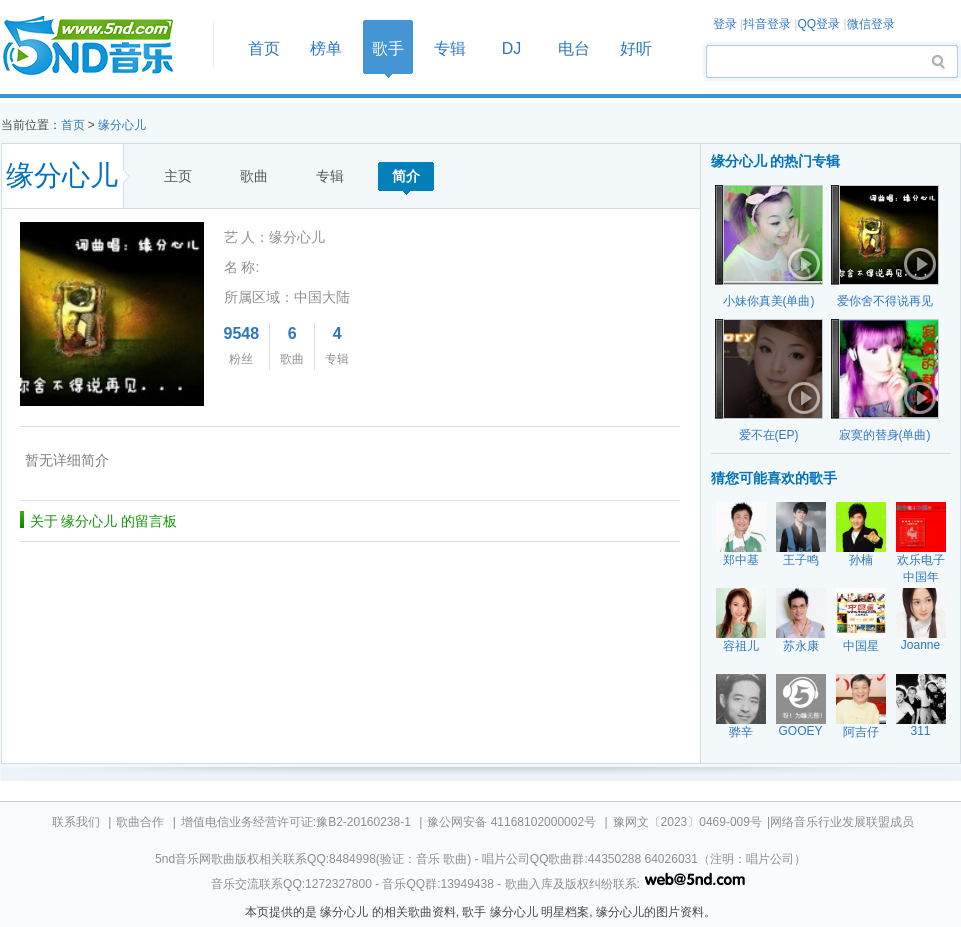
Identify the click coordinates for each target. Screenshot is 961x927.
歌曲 (254, 176)
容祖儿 (741, 646)
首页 (101, 46)
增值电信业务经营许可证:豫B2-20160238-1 (296, 822)
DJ (512, 48)
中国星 (861, 646)
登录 (725, 24)
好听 (636, 48)
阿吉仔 (861, 732)
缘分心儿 (122, 125)
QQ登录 (818, 24)
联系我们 (76, 822)
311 (920, 731)
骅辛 (741, 732)
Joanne (920, 645)
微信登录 (871, 24)
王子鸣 (801, 560)
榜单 (326, 48)
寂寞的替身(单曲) (885, 435)
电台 (574, 48)
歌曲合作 (140, 822)
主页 (178, 176)
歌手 (388, 48)
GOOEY (800, 731)
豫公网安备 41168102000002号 (511, 822)
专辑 (450, 48)
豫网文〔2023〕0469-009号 (687, 822)
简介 (406, 176)
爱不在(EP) (769, 435)
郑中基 (741, 560)
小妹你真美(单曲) (769, 301)
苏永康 (801, 646)
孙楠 (861, 560)
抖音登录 (767, 24)
